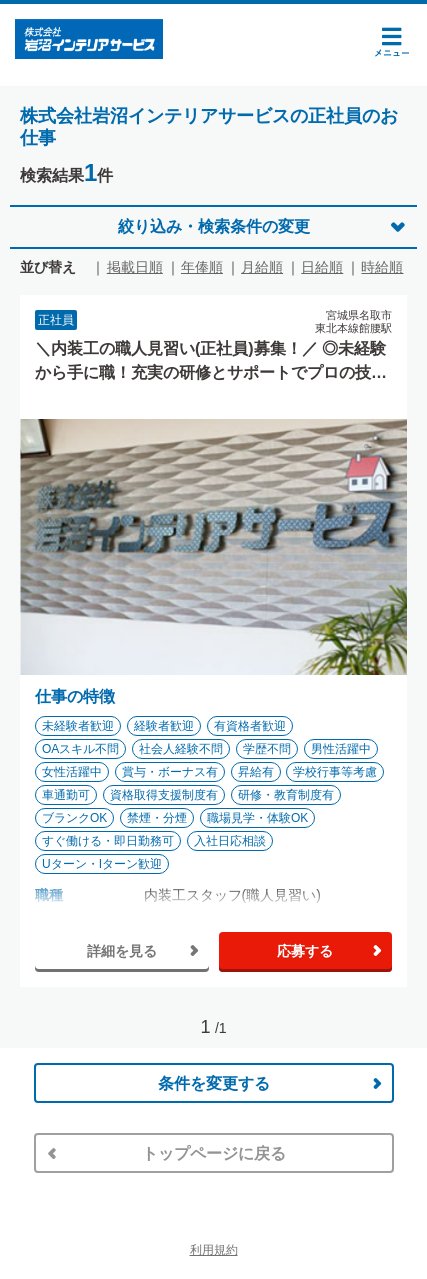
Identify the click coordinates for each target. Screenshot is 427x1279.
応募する (305, 951)
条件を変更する (214, 1083)
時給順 (382, 267)
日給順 (322, 267)
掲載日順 (135, 267)
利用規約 (214, 1250)
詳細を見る (122, 951)
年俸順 (202, 267)
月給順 (262, 267)
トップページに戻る (214, 1153)
